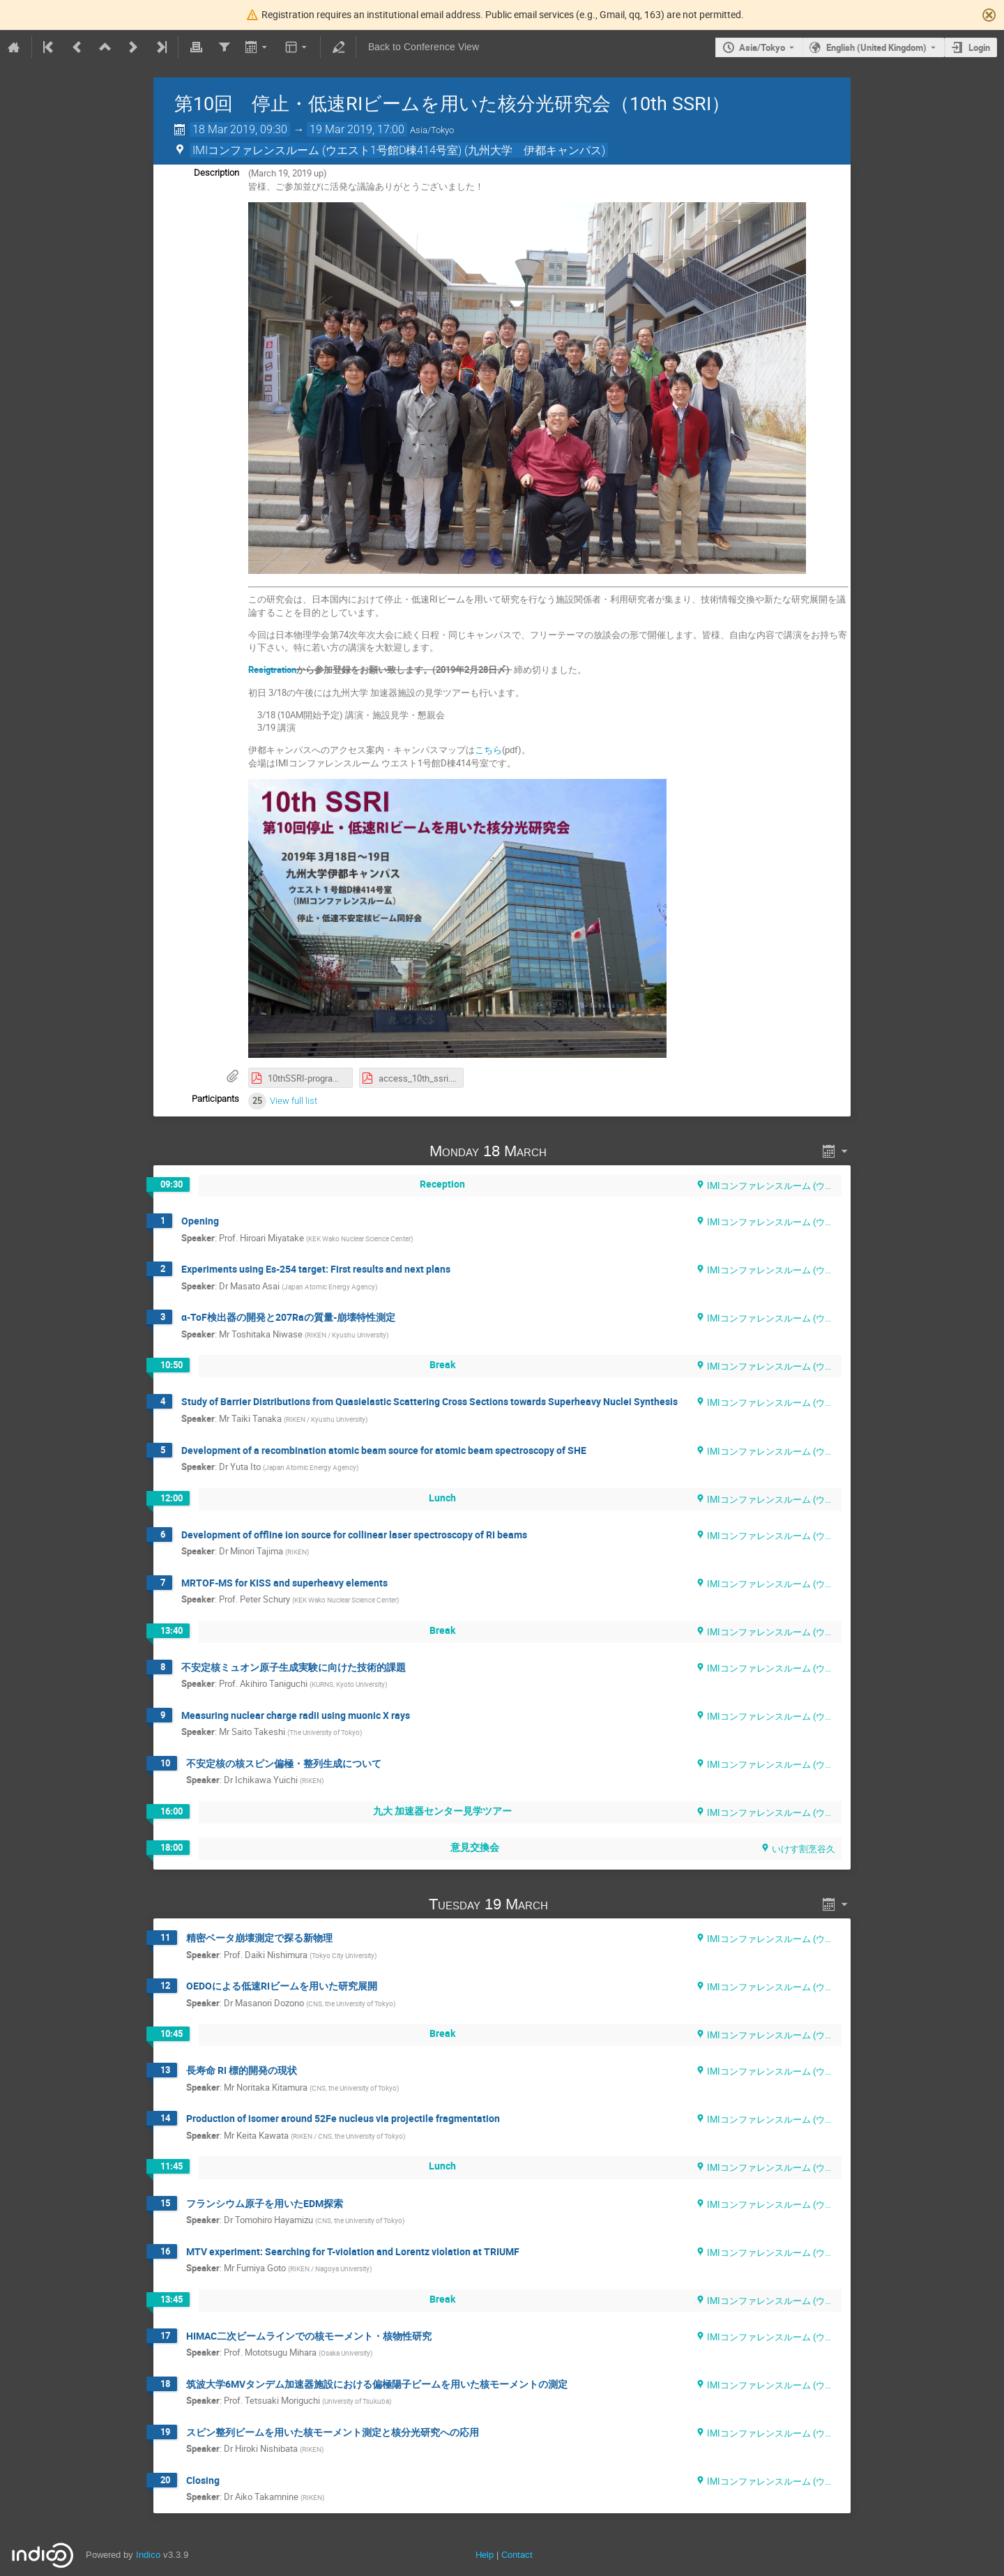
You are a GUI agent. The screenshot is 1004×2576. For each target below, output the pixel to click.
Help (485, 2555)
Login (979, 47)
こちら (488, 749)
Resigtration (272, 669)
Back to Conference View (423, 47)
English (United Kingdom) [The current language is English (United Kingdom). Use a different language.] (876, 47)
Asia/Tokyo (762, 47)
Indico (148, 2555)
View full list (293, 1101)
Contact (517, 2555)
